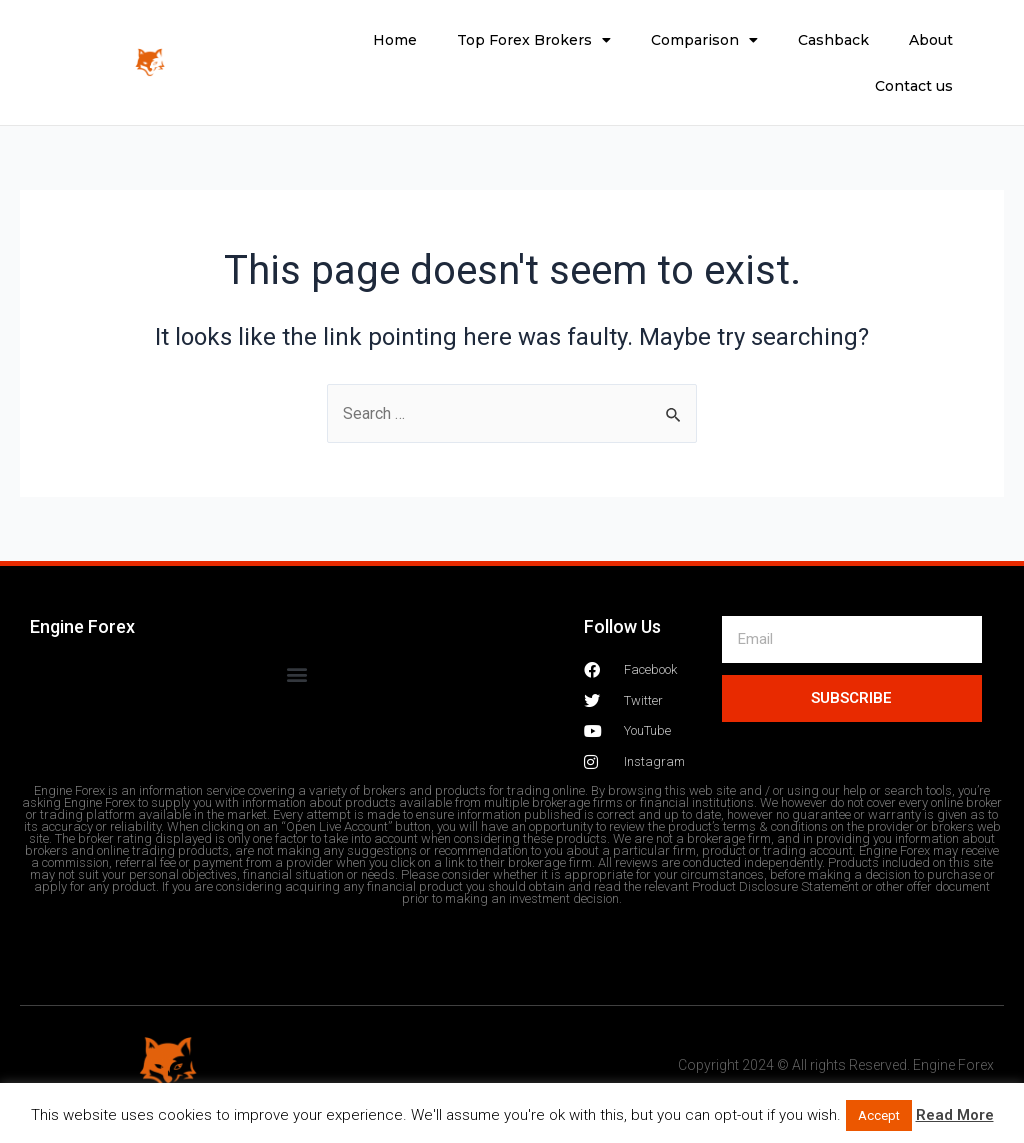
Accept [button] (879, 1115)
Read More (955, 1115)
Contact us (914, 86)
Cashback (833, 40)
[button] (296, 673)
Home (395, 40)
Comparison (704, 40)
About (931, 40)
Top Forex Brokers (534, 40)
